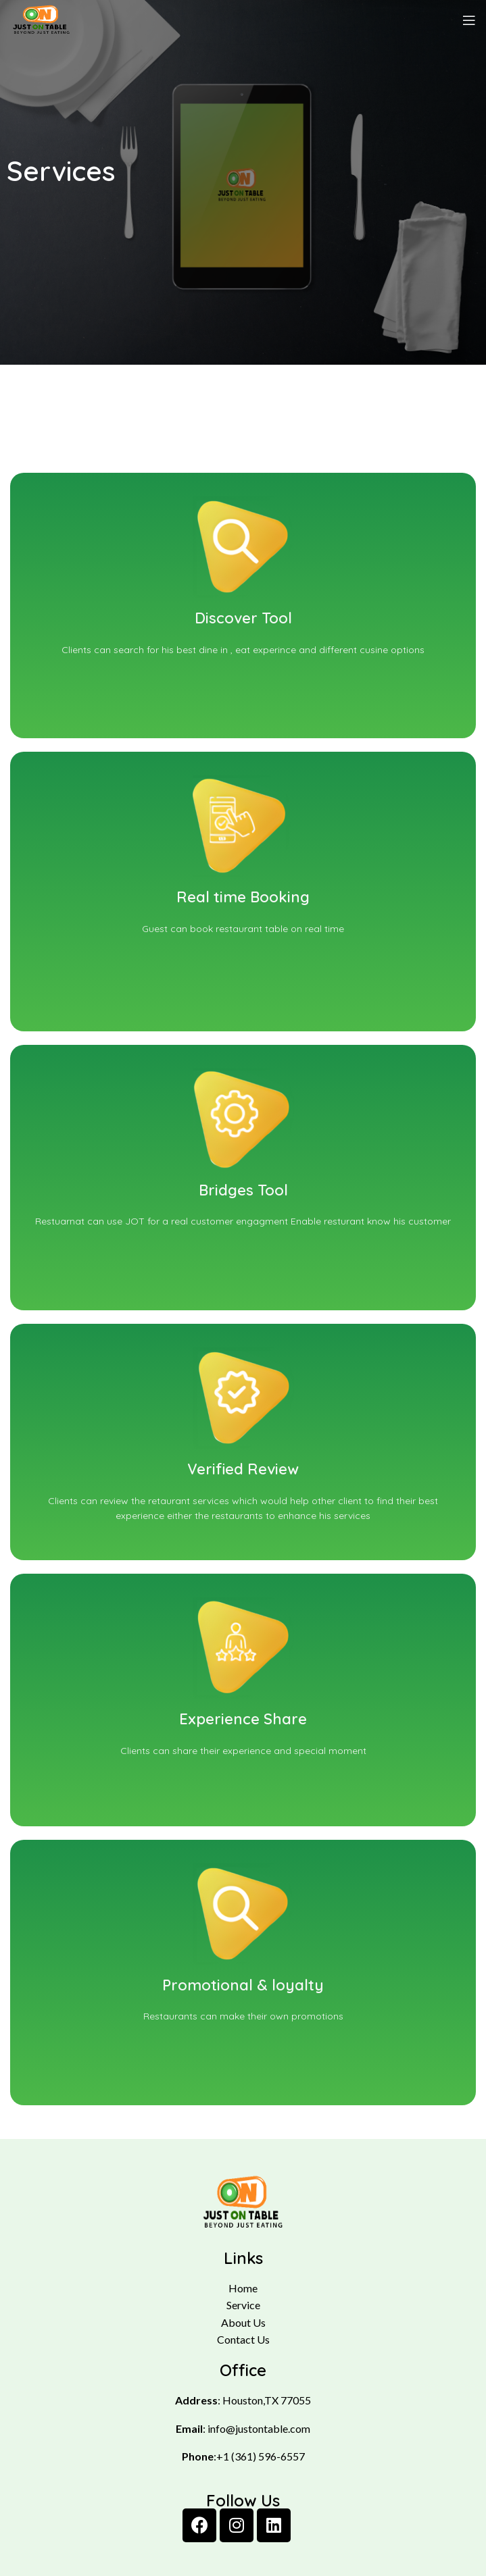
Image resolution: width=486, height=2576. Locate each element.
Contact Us (243, 2339)
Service (243, 2304)
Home (243, 2288)
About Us (243, 2322)
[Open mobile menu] (469, 20)
